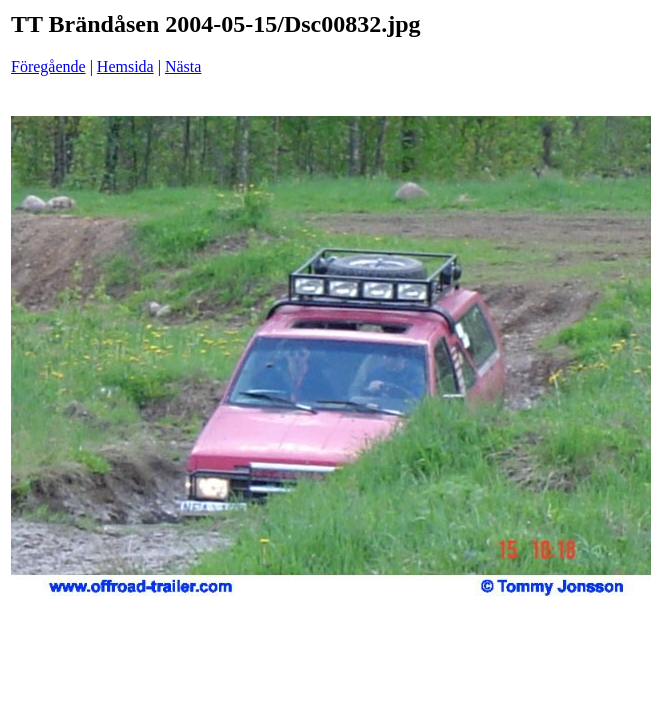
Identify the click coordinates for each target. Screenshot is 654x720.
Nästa (183, 66)
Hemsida (125, 66)
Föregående (48, 66)
